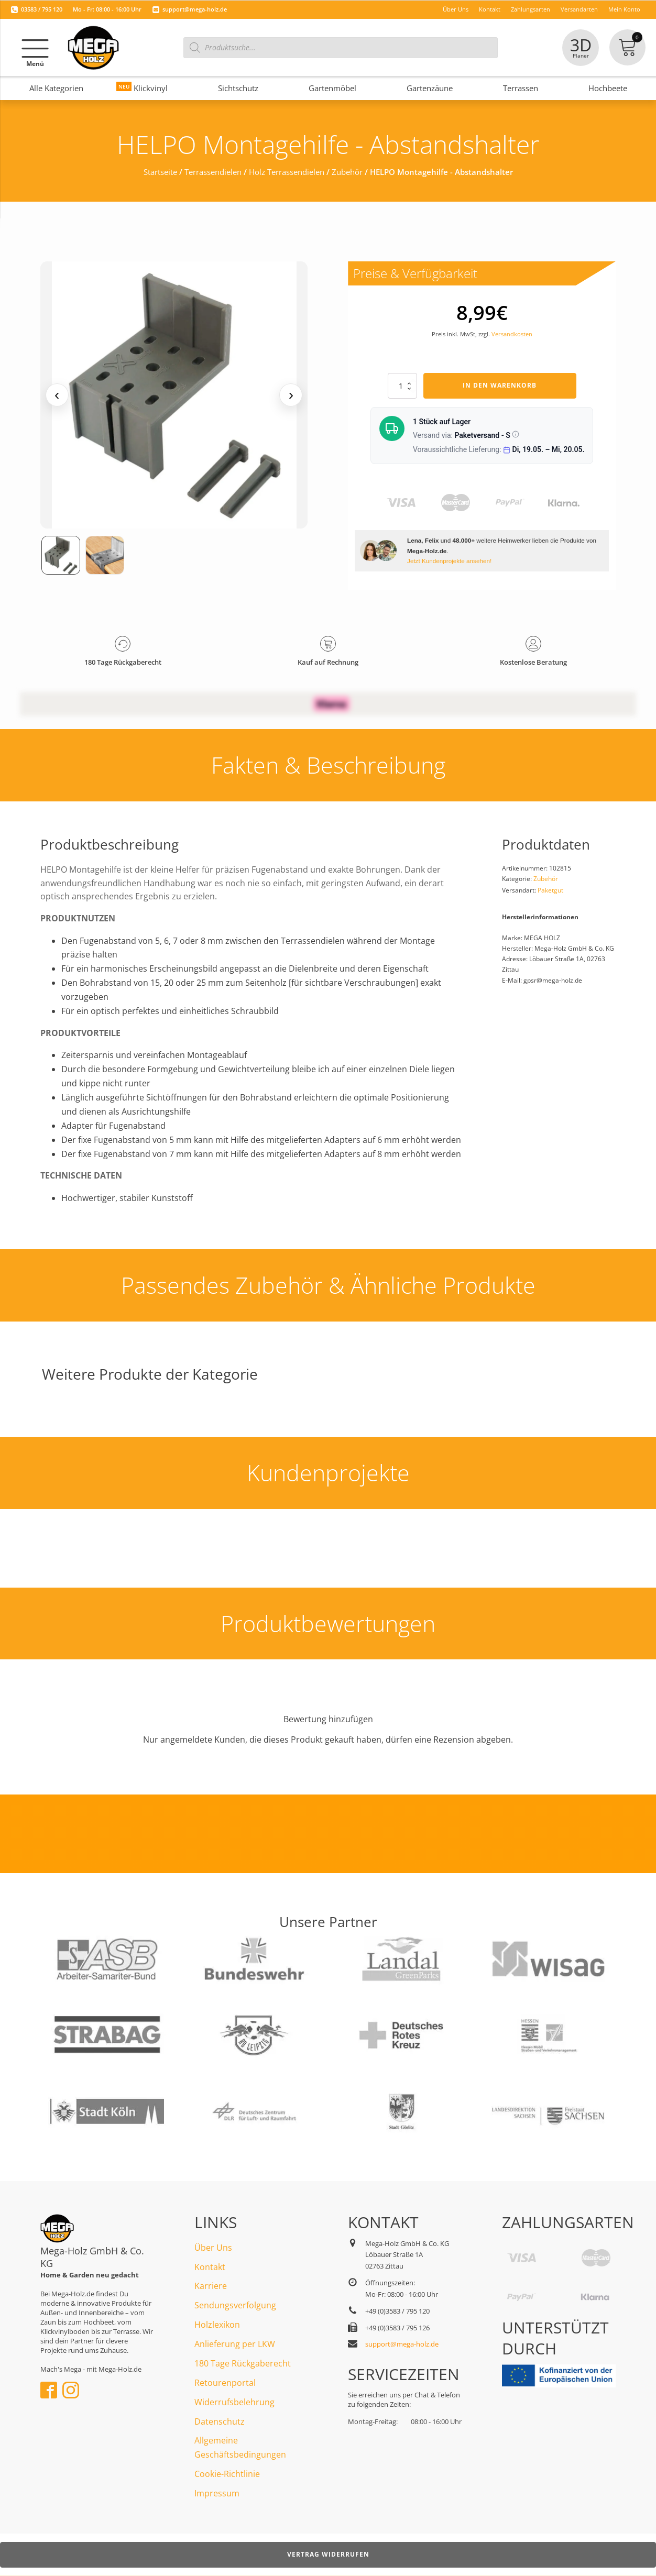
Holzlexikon (217, 2324)
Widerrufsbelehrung (234, 2402)
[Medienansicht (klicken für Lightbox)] (174, 395)
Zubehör (347, 172)
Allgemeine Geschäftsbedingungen (240, 2447)
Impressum (216, 2493)
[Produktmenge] (402, 385)
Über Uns (213, 2247)
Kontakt (209, 2267)
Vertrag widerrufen (328, 2554)
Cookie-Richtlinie (227, 2474)
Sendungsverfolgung (235, 2305)
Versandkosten (511, 334)
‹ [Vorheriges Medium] (56, 395)
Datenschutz (219, 2421)
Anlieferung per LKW (234, 2344)
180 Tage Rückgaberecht (242, 2363)
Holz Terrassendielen (286, 172)
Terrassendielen (213, 172)
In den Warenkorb (500, 385)
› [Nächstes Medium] (291, 395)
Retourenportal (225, 2382)
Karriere (210, 2286)
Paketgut (550, 890)
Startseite (160, 172)
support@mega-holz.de (194, 9)
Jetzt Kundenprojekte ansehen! (449, 560)
